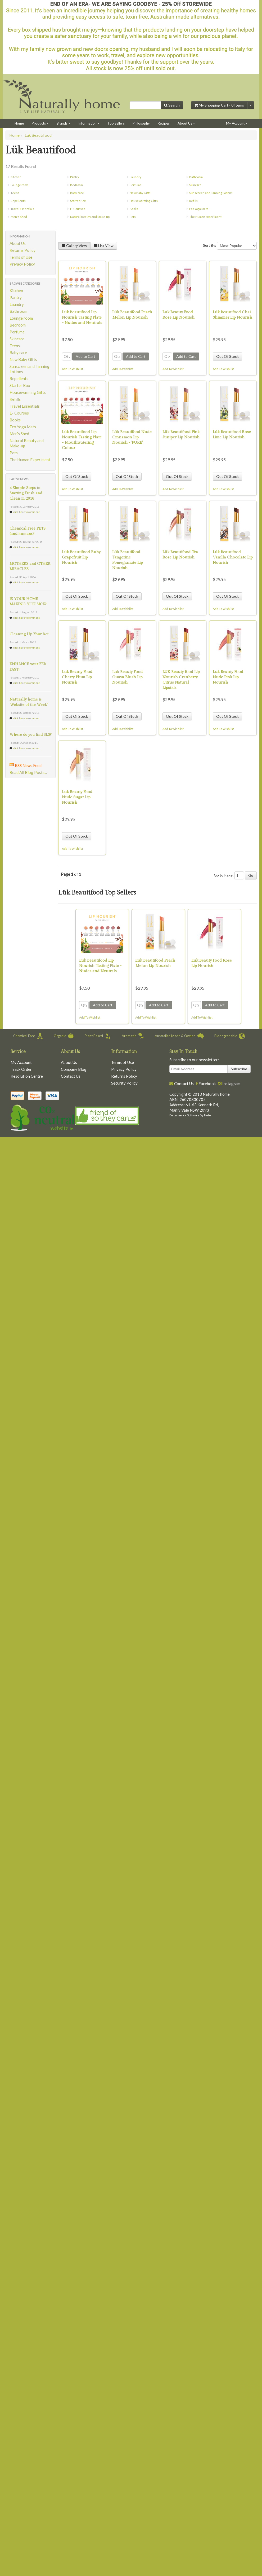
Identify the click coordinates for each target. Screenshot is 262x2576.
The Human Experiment (205, 216)
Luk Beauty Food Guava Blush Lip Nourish (127, 677)
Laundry (135, 177)
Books (134, 208)
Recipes (164, 123)
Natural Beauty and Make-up (90, 216)
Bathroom (196, 177)
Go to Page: (224, 875)
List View (104, 245)
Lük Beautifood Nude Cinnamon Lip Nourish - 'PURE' (132, 437)
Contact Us (70, 1076)
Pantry (74, 177)
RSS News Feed (28, 765)
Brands (63, 123)
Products (40, 123)
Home (19, 123)
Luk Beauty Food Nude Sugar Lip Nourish (77, 797)
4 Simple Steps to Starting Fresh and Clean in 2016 (26, 493)
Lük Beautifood (38, 135)
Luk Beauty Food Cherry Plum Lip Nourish (77, 677)
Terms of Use (21, 257)
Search (172, 105)
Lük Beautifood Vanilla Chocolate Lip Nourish (233, 557)
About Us (186, 123)
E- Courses (77, 208)
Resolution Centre (27, 1076)
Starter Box (78, 200)
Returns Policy (22, 250)
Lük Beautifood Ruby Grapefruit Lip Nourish (81, 557)
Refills (193, 200)
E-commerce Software (184, 1115)
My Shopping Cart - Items (219, 105)
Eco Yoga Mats (198, 208)
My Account (236, 123)
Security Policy (124, 1083)
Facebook (207, 1083)
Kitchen (16, 177)
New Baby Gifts (140, 193)
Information (89, 123)
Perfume (136, 185)
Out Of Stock (227, 356)
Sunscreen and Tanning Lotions (211, 193)
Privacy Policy (22, 264)
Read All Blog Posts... (28, 772)
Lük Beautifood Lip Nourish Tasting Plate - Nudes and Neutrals (82, 317)
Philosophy (141, 123)
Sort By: (209, 245)
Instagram (231, 1083)
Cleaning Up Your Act (29, 634)
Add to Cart (85, 356)
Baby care (77, 193)
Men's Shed (19, 216)
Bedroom (76, 185)
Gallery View (74, 245)
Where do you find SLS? (30, 735)
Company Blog (74, 1069)
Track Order (21, 1069)
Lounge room (19, 185)
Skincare (195, 185)
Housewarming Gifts (144, 200)
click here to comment (26, 511)
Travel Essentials (22, 208)
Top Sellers (116, 123)
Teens (15, 193)
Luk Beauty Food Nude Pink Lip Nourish (228, 677)
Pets (133, 216)
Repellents (18, 200)
